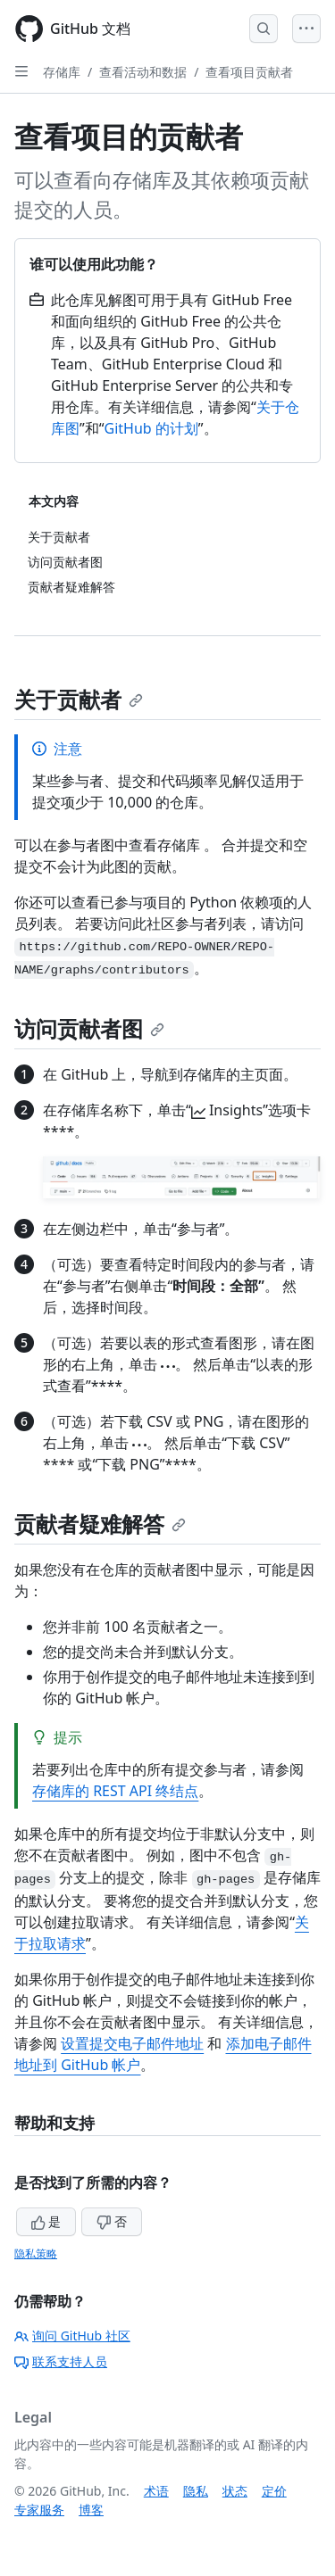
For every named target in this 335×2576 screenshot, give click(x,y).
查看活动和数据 (143, 71)
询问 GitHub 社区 (72, 2335)
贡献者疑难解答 (100, 1523)
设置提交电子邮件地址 (132, 2043)
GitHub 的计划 (151, 428)
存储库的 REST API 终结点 (115, 1791)
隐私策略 (35, 2253)
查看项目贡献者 (249, 71)
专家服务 (39, 2509)
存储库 (61, 71)
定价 (274, 2490)
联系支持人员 (60, 2361)
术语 (156, 2490)
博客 (91, 2509)
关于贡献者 (78, 699)
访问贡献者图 (89, 1028)
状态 (234, 2490)
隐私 (195, 2490)
